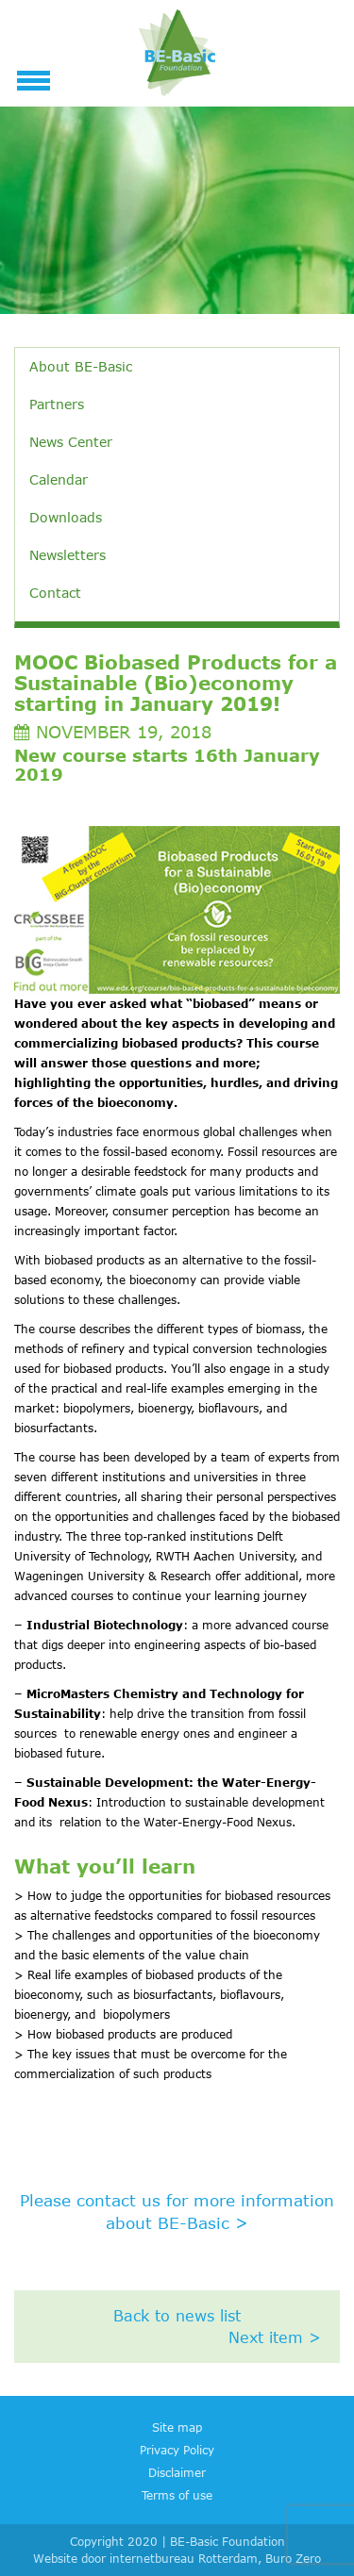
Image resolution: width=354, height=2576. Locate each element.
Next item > (274, 2337)
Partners (56, 404)
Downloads (65, 517)
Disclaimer (177, 2472)
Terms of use (177, 2495)
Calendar (58, 479)
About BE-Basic (80, 366)
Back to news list (177, 2315)
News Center (70, 442)
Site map (177, 2427)
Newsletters (67, 555)
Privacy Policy (177, 2449)
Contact (55, 593)
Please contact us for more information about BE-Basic (177, 2212)
